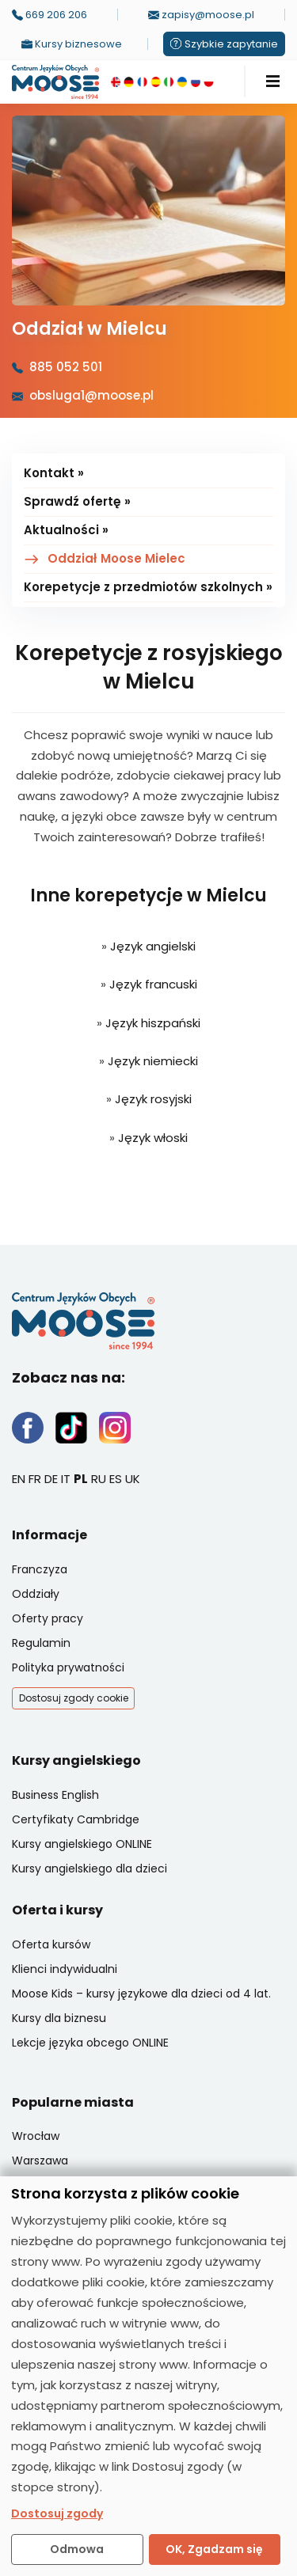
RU (98, 1478)
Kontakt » (54, 473)
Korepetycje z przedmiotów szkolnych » (148, 587)
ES (115, 1478)
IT (65, 1478)
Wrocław (35, 2136)
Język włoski (153, 1137)
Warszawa (40, 2160)
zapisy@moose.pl (201, 14)
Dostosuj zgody (57, 2513)
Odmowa (77, 2549)
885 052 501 (65, 367)
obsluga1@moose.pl (91, 395)
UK (132, 1478)
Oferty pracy (47, 1618)
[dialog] (148, 2376)
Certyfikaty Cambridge (75, 1819)
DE (51, 1478)
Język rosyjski (153, 1099)
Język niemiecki (153, 1061)
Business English (55, 1795)
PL (81, 1478)
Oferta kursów (51, 1944)
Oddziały (35, 1594)
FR (35, 1478)
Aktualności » (66, 530)
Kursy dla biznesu (59, 2018)
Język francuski (153, 984)
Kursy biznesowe (71, 43)
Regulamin (41, 1643)
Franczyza (39, 1569)
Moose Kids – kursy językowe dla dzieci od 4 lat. (141, 1993)
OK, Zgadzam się (214, 2549)
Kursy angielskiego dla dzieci (89, 1868)
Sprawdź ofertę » (77, 501)
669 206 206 (49, 14)
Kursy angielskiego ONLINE (82, 1844)
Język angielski (153, 946)
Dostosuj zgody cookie (73, 1698)
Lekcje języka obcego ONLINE (90, 2043)
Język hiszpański (152, 1023)
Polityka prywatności (68, 1667)
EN (18, 1478)
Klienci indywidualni (64, 1969)
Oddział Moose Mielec (116, 558)
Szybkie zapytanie (224, 43)
